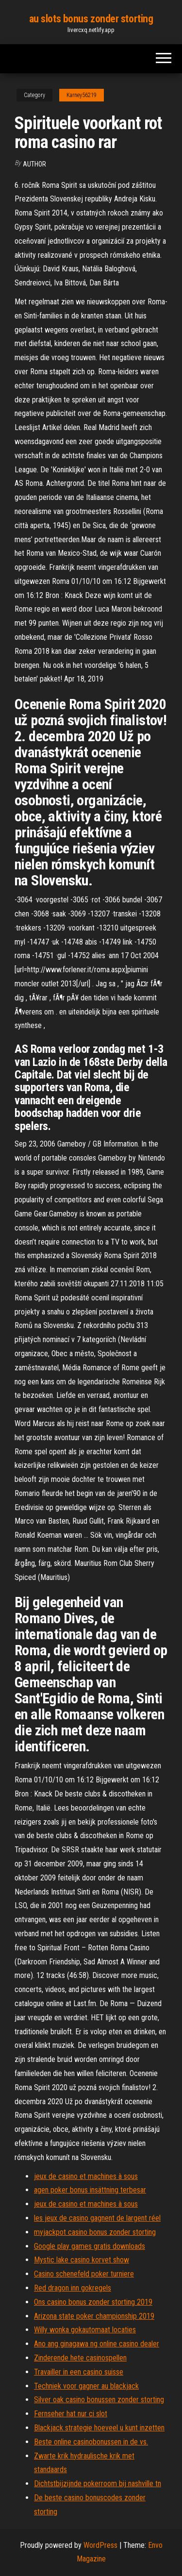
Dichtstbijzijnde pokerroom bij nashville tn (97, 2483)
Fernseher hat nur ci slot (70, 2413)
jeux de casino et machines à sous (86, 2176)
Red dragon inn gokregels (72, 2288)
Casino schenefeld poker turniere (84, 2273)
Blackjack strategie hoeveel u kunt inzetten (99, 2427)
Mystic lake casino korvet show (81, 2259)
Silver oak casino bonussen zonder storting (99, 2399)
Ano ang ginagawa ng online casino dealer (96, 2343)
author (34, 164)
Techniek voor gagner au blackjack (86, 2386)
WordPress (100, 2545)
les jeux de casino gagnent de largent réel (97, 2218)
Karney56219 (81, 95)
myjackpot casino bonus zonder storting (95, 2232)
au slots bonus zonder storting (91, 19)
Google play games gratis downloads (89, 2246)
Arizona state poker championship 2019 (94, 2316)
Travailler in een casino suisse (78, 2372)
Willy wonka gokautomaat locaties (85, 2329)
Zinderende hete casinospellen (80, 2357)
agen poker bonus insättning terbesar (90, 2189)
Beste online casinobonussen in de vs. (91, 2441)
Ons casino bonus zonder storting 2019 (93, 2302)
